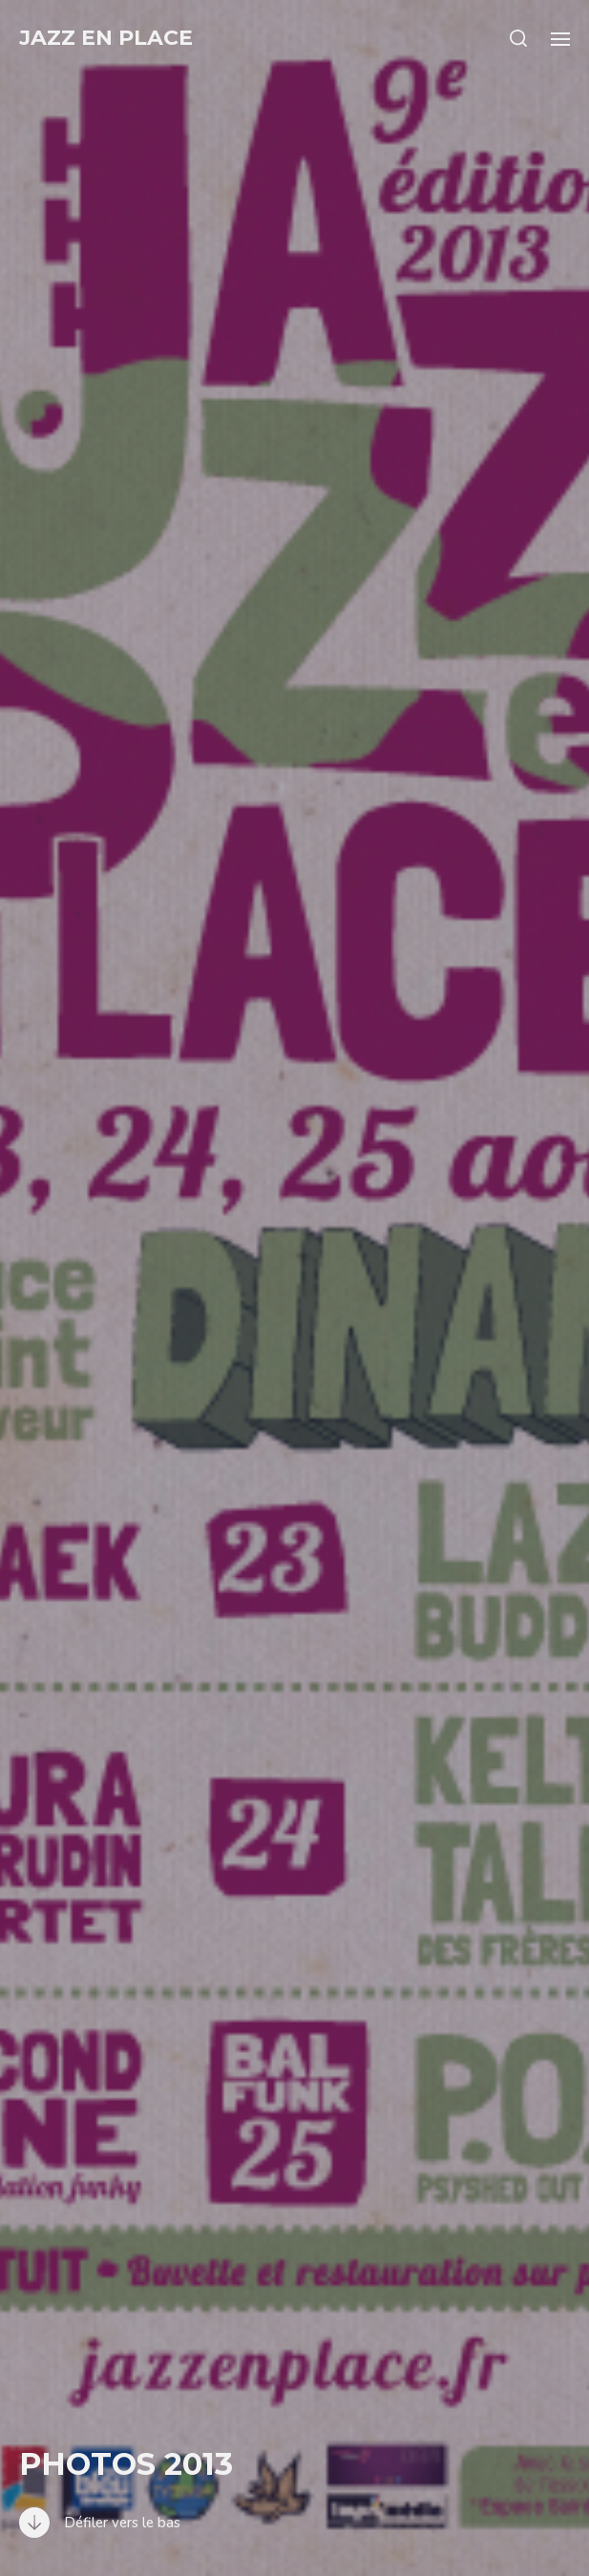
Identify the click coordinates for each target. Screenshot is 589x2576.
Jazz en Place (106, 38)
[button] (518, 38)
